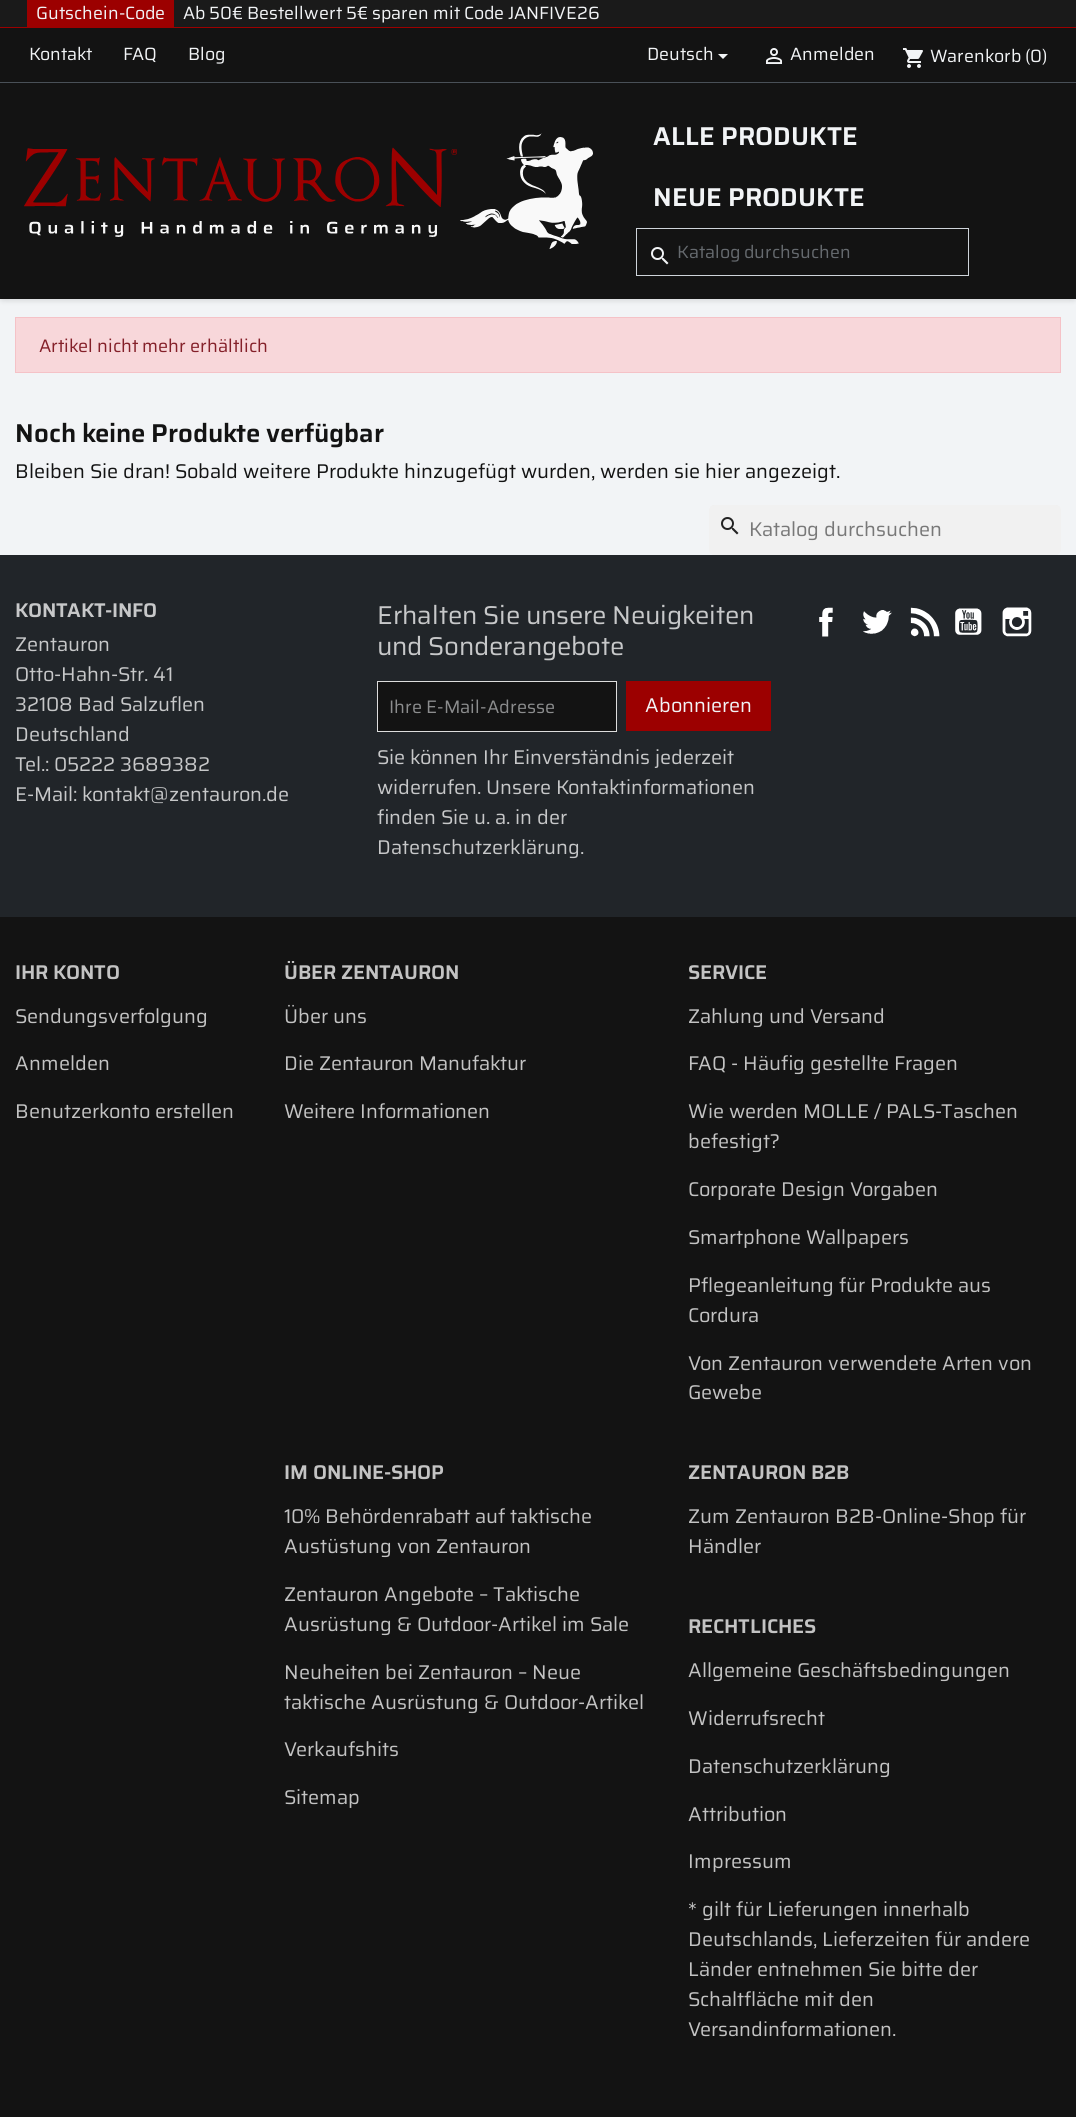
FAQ (140, 54)
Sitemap (322, 1797)
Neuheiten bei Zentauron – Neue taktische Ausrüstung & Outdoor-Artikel (464, 1687)
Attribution (737, 1814)
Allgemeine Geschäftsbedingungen (849, 1670)
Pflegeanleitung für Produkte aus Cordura (839, 1300)
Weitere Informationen (387, 1111)
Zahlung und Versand (786, 1016)
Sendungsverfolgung (111, 1016)
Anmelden (62, 1063)
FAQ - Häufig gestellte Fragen (823, 1063)
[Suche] (803, 252)
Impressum (740, 1861)
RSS (924, 624)
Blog (206, 54)
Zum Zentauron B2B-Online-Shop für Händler (857, 1531)
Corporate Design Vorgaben (813, 1189)
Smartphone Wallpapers (798, 1237)
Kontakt (60, 54)
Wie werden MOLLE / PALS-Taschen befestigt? (853, 1126)
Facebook (828, 624)
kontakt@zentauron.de (185, 794)
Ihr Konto (67, 972)
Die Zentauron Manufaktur (405, 1063)
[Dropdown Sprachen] (691, 55)
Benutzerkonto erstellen (124, 1111)
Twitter (878, 624)
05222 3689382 (132, 764)
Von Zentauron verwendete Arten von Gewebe (860, 1378)
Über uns (325, 1016)
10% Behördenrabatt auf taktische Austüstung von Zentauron (438, 1531)
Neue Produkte (759, 197)
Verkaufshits (341, 1749)
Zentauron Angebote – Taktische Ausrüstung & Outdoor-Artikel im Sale (456, 1609)
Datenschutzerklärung (789, 1766)
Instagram (1019, 624)
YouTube (970, 624)
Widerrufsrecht (756, 1718)
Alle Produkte (755, 136)
